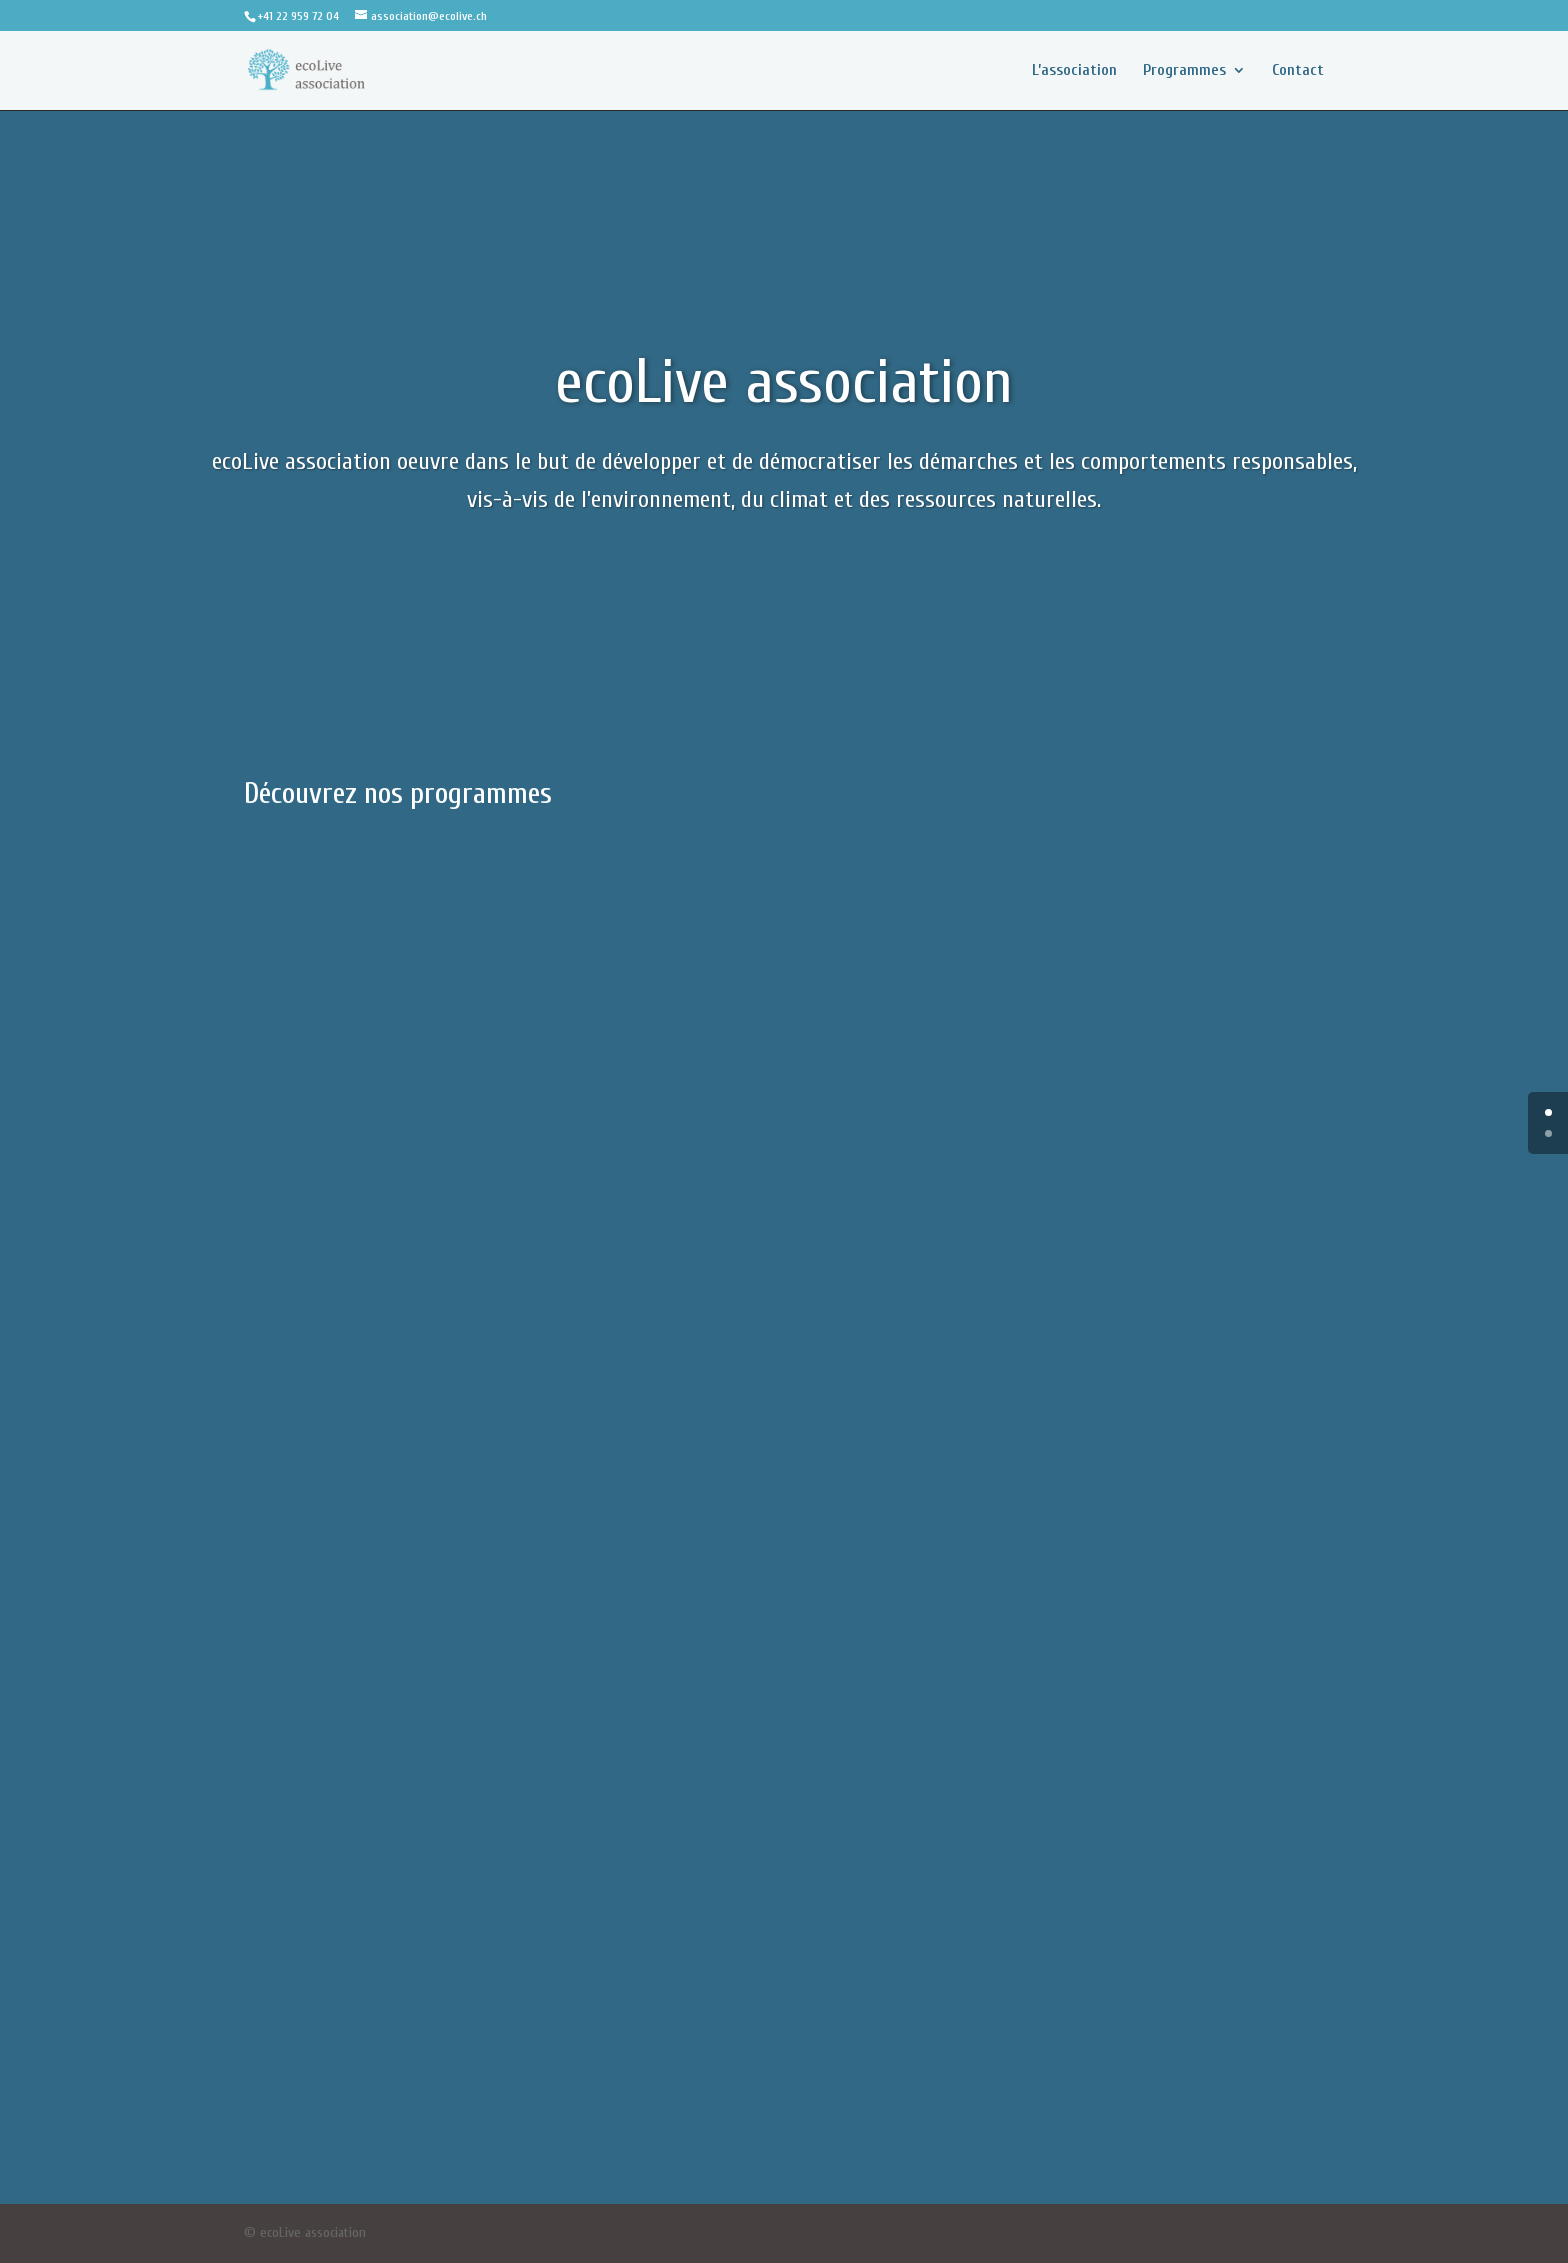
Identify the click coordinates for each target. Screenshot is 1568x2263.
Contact (1298, 71)
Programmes (1184, 71)
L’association (1074, 71)
